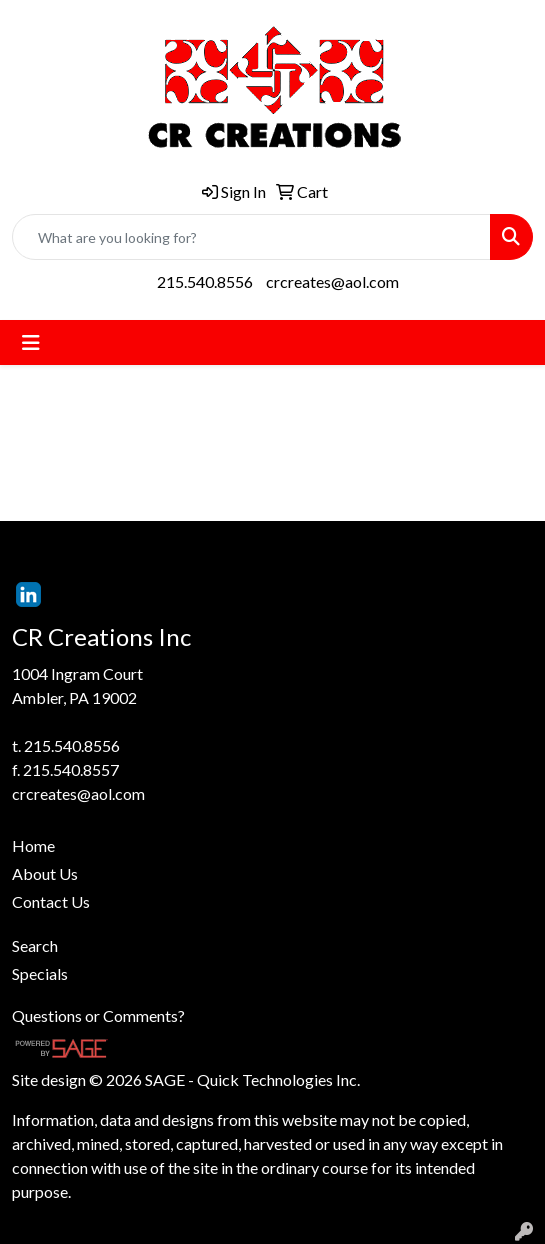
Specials (40, 973)
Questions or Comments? (98, 1015)
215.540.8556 (205, 281)
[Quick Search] (251, 237)
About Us (45, 873)
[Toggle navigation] (31, 342)
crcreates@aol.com (332, 281)
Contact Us (51, 901)
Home (33, 845)
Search (35, 945)
